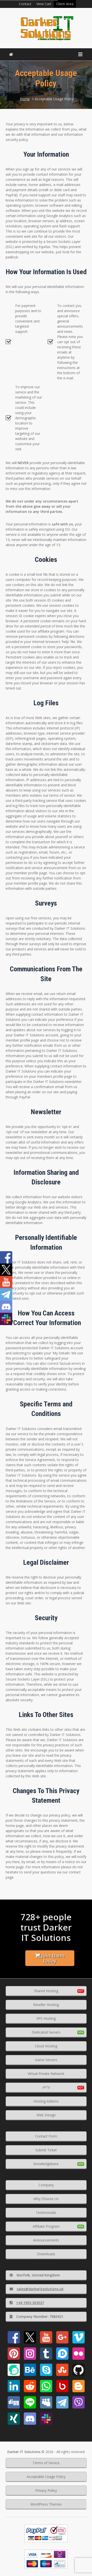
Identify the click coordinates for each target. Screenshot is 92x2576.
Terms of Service (46, 2462)
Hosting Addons (46, 2101)
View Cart (43, 3)
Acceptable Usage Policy (46, 2476)
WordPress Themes (46, 2504)
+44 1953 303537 (27, 2302)
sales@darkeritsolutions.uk (37, 2289)
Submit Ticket (46, 2150)
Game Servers (46, 2059)
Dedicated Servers (46, 2032)
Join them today (50, 1958)
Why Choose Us (46, 2198)
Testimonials (46, 2212)
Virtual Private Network (46, 2073)
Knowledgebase (46, 2163)
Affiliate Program (46, 2226)
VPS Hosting (46, 2018)
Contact (25, 3)
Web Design (46, 2115)
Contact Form (46, 2136)
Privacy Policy (46, 2490)
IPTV (46, 2087)
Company (46, 2185)
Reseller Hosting (46, 2004)
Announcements (46, 2240)
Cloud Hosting (46, 2046)
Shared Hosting (46, 1990)
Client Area (64, 3)
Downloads (46, 2254)
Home (25, 99)
